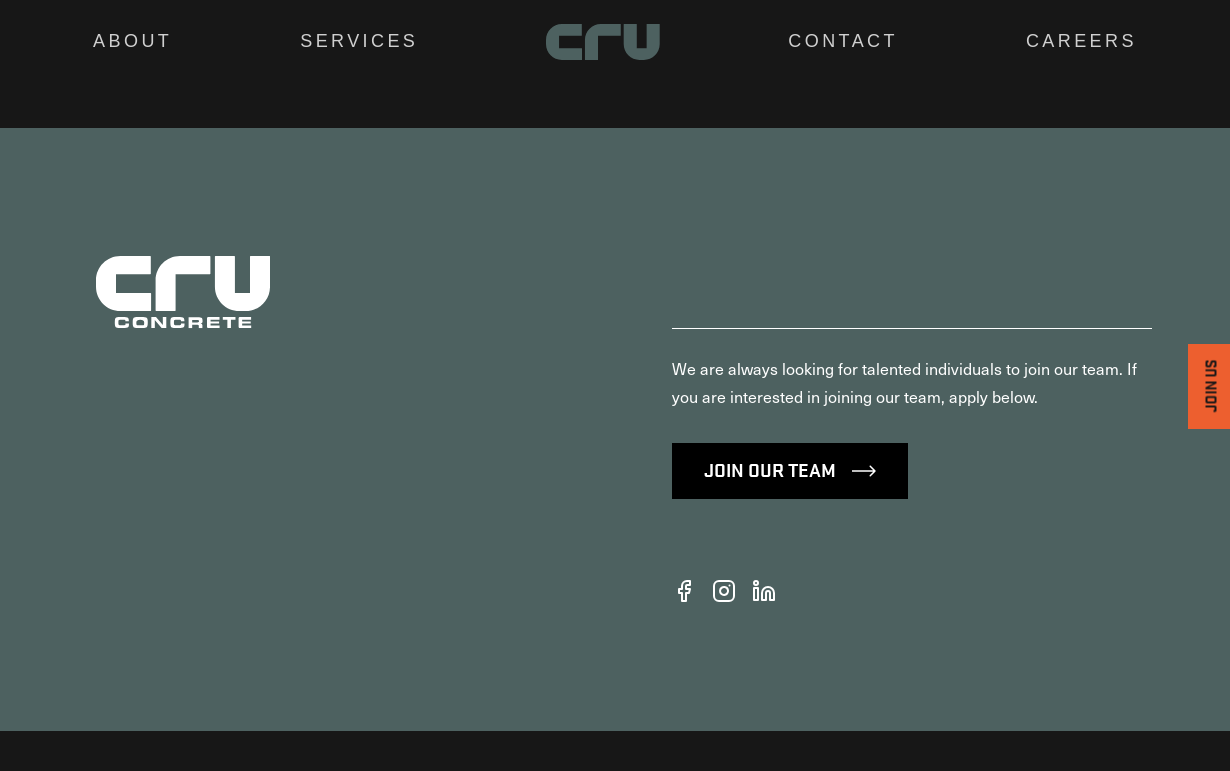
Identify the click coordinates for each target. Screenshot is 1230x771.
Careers (1081, 41)
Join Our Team (790, 509)
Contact (843, 41)
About (132, 41)
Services (359, 41)
